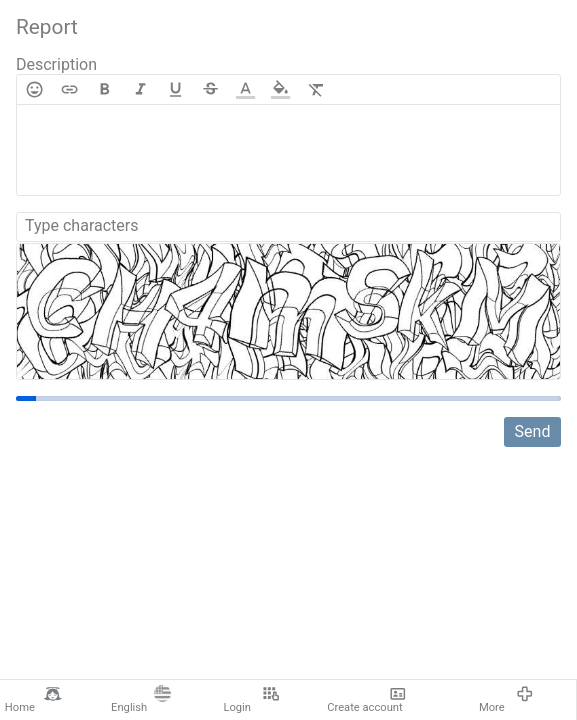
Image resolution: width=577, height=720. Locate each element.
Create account (367, 700)
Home (33, 700)
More (506, 700)
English (141, 700)
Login (251, 700)
